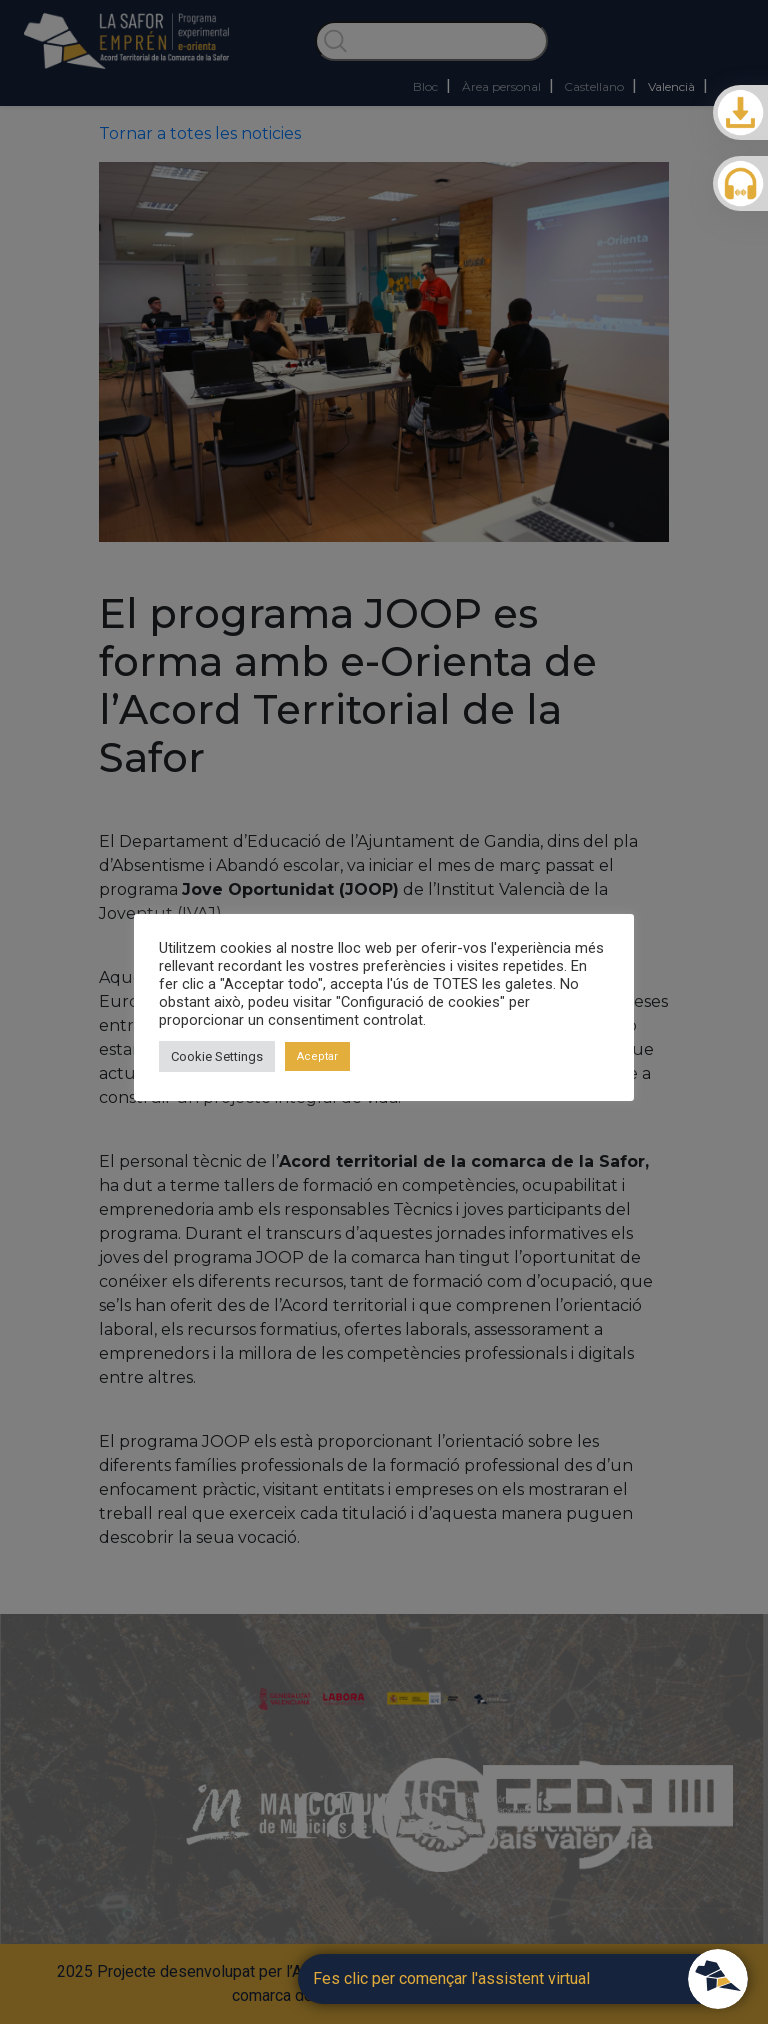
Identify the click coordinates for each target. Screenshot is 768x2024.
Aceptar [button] (317, 1056)
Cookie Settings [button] (217, 1056)
